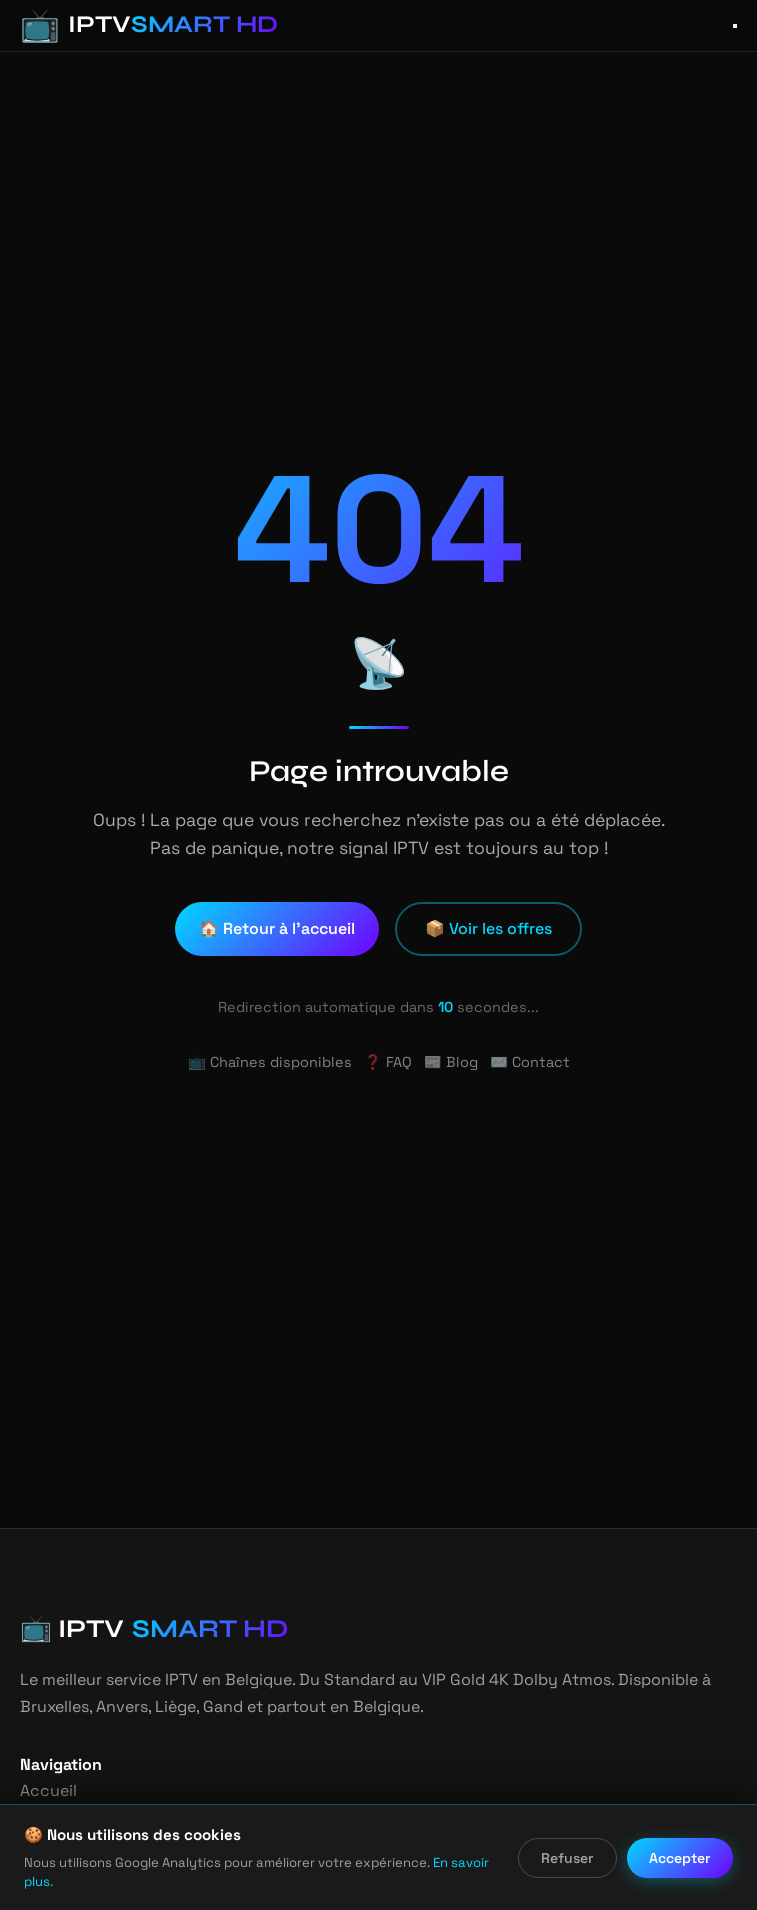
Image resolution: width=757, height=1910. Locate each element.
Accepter (681, 1868)
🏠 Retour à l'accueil (280, 928)
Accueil (46, 1790)
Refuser (569, 1868)
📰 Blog (449, 1062)
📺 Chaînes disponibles (274, 1062)
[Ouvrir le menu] (735, 26)
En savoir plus (444, 1881)
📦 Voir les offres (488, 928)
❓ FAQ (387, 1062)
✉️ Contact (523, 1062)
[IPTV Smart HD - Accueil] (134, 25)
